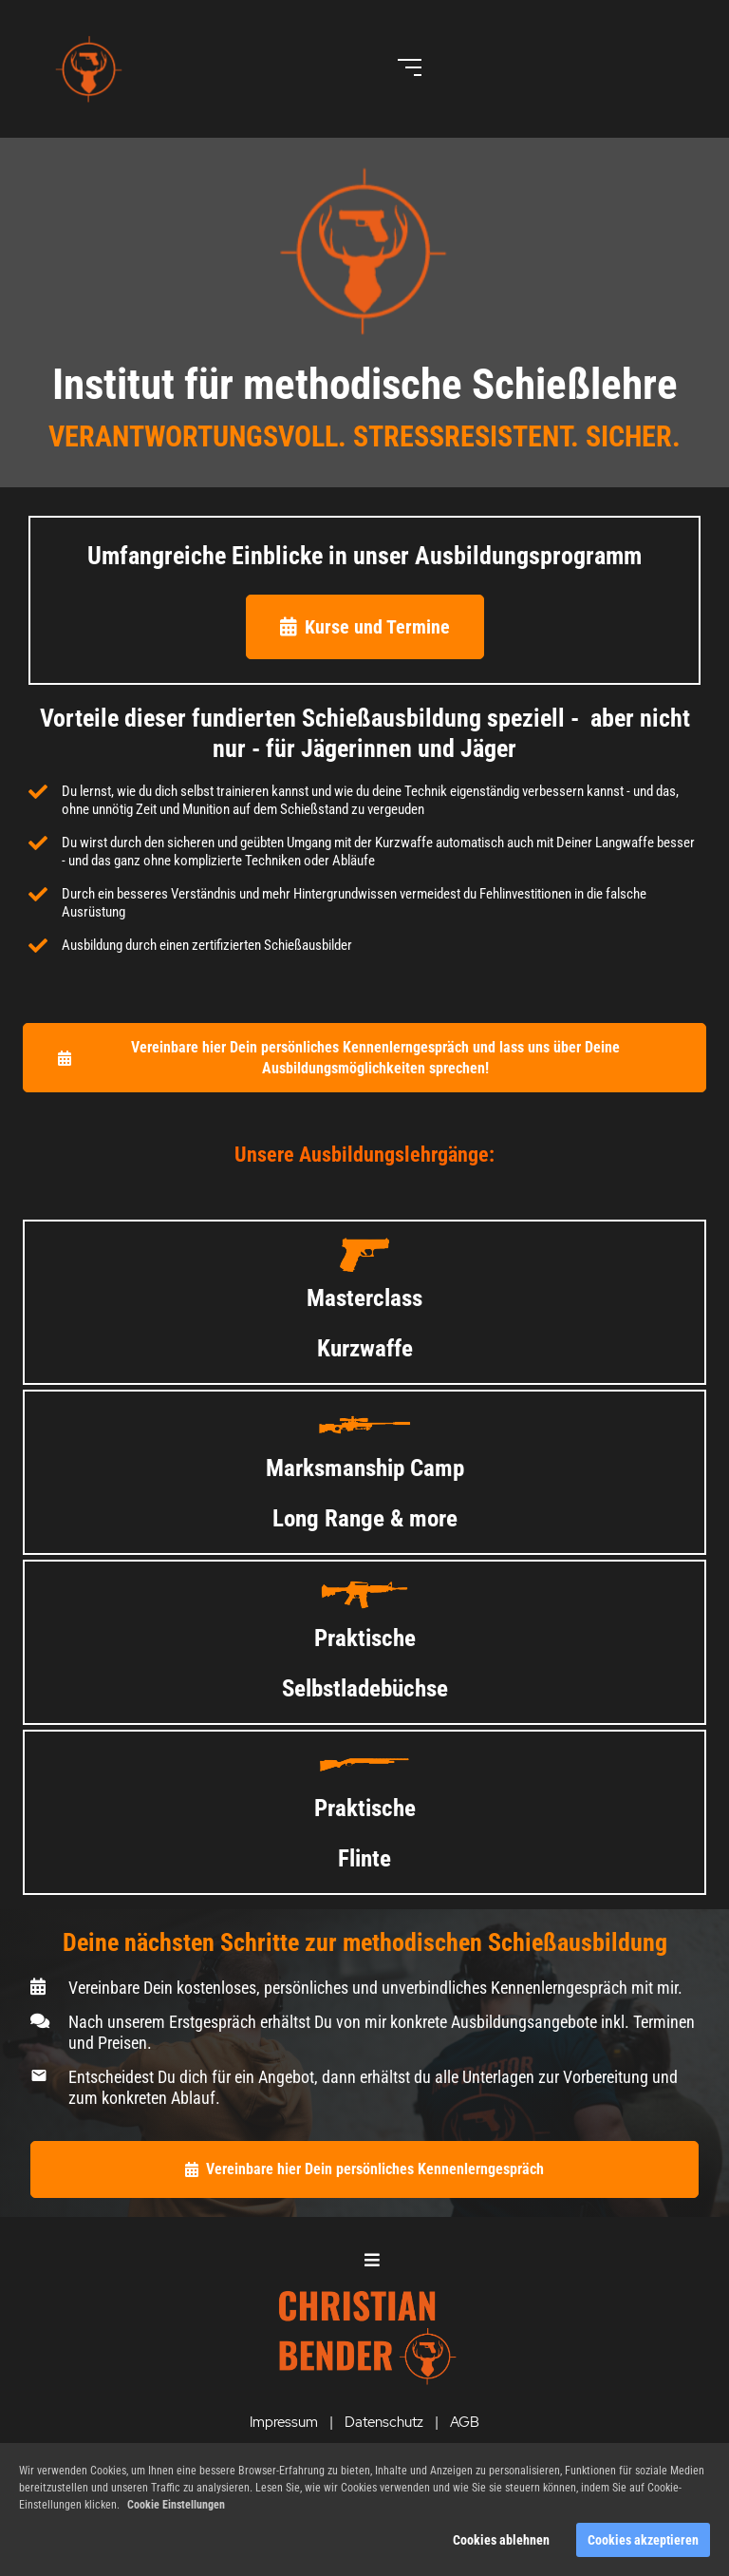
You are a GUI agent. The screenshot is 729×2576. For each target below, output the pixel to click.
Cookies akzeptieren (643, 2540)
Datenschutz (384, 2422)
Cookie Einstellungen (176, 2504)
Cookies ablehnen (501, 2540)
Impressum (284, 2422)
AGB (464, 2422)
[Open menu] (409, 67)
